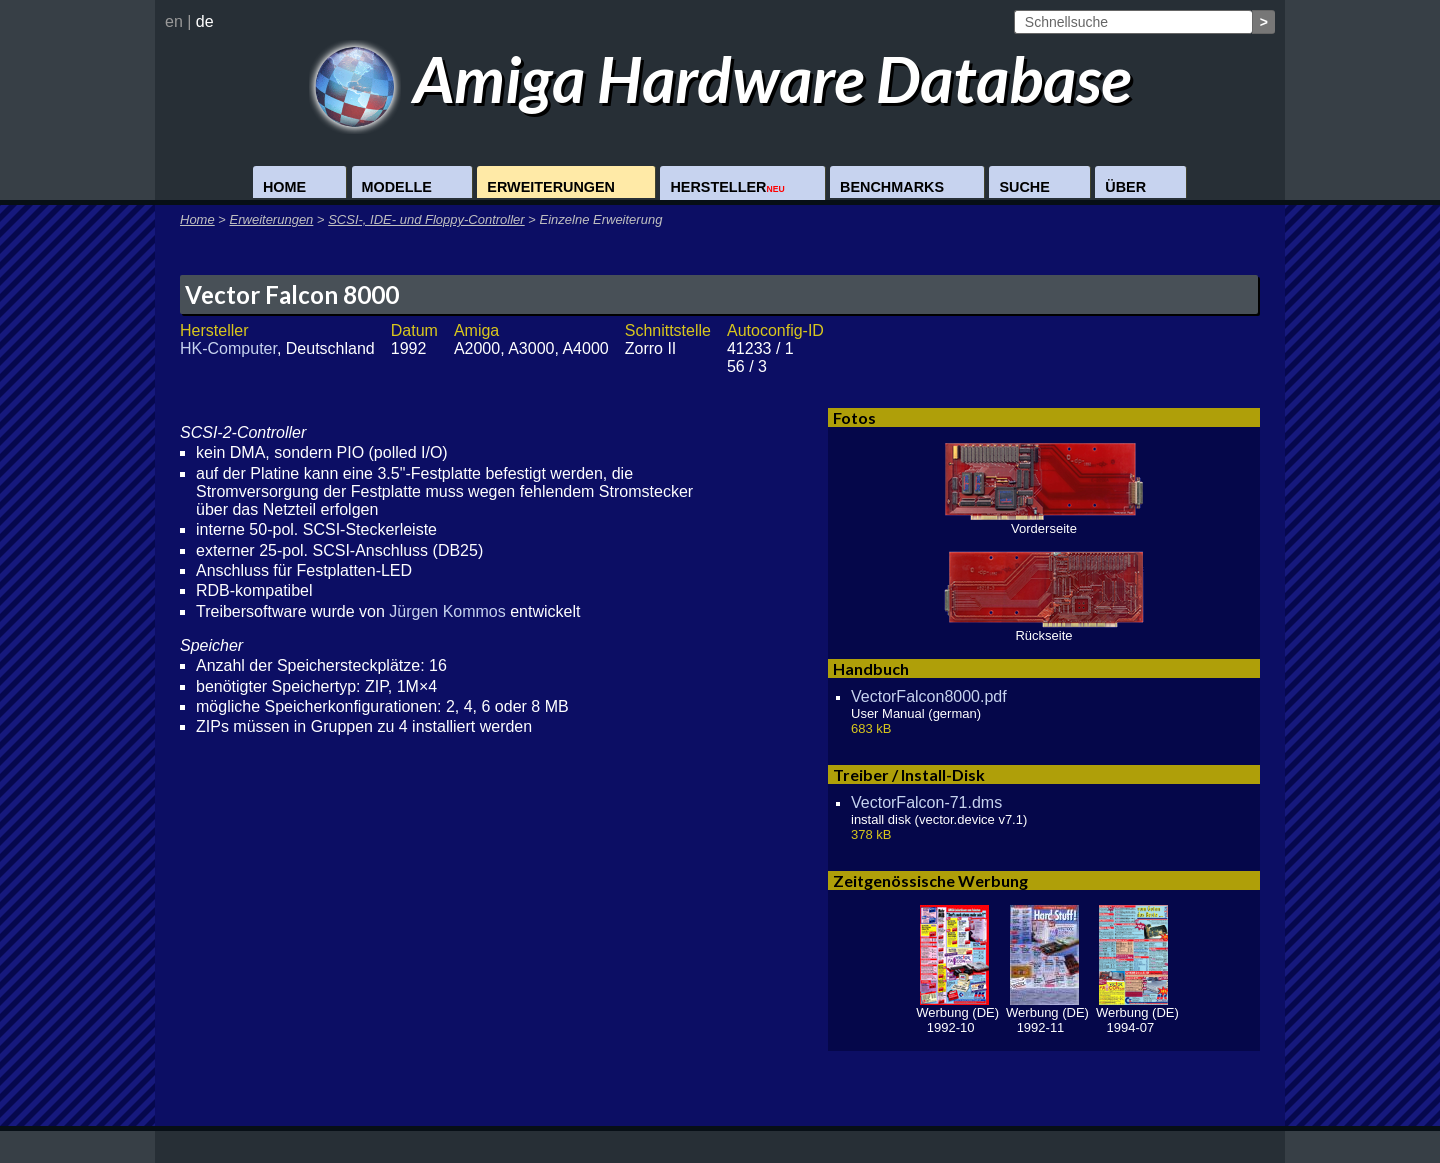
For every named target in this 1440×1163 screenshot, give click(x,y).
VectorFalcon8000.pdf (929, 696)
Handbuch (871, 668)
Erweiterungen (551, 187)
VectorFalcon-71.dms (926, 802)
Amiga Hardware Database (720, 78)
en (174, 21)
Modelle (397, 187)
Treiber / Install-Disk (909, 774)
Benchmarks (892, 187)
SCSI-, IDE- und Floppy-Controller (426, 219)
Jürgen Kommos (447, 611)
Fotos (854, 417)
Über (1125, 187)
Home (284, 187)
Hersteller (727, 187)
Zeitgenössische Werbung (930, 880)
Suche (1024, 187)
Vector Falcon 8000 (292, 294)
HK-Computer (228, 348)
